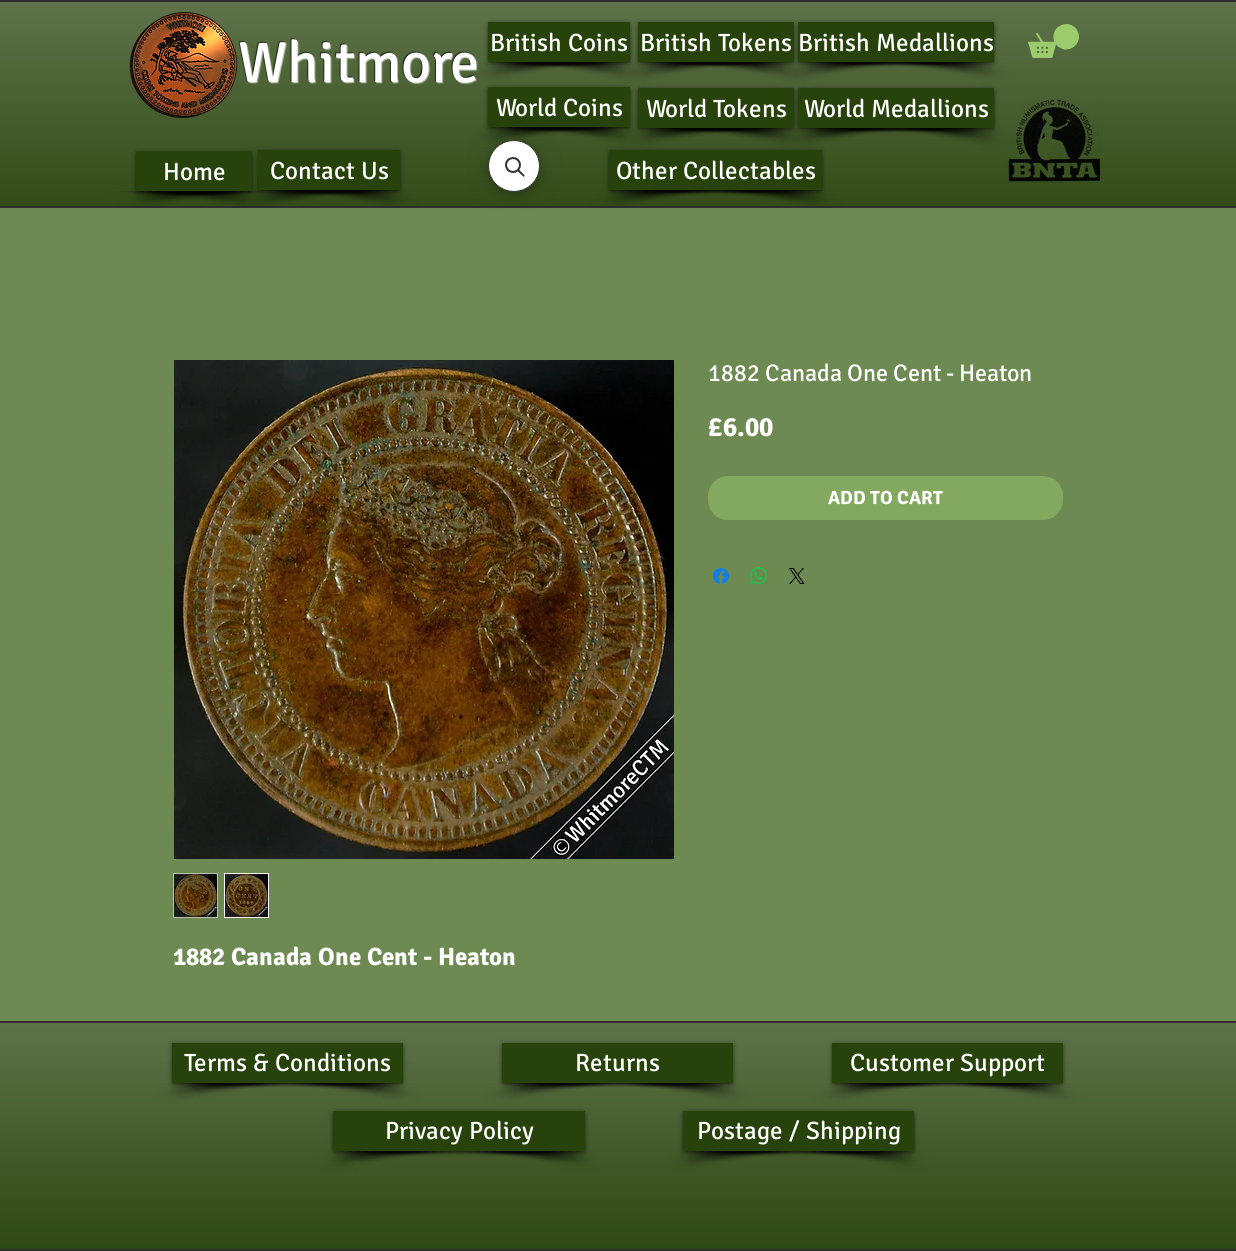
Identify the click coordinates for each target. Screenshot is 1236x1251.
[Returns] (617, 1063)
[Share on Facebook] (721, 576)
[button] (1053, 41)
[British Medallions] (896, 42)
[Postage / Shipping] (798, 1131)
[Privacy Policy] (459, 1131)
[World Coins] (559, 107)
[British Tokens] (716, 42)
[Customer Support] (947, 1063)
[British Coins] (559, 42)
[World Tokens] (716, 108)
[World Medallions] (896, 108)
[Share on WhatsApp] (759, 576)
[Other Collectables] (715, 170)
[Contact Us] (329, 170)
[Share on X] (797, 576)
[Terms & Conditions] (287, 1063)
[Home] (194, 171)
